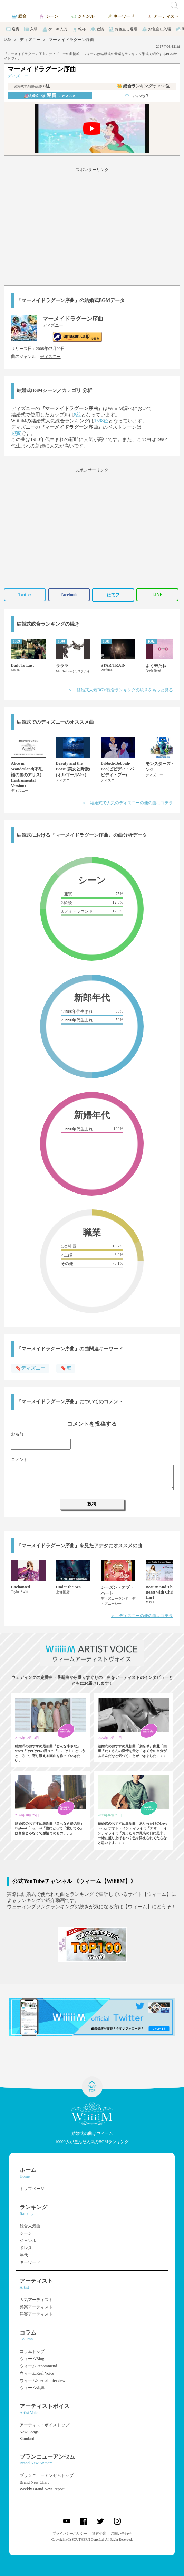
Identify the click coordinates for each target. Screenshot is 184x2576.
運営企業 (99, 2533)
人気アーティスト (36, 2299)
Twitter (24, 594)
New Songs (29, 2432)
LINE (157, 594)
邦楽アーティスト (36, 2306)
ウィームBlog (32, 2358)
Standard (27, 2438)
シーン (26, 2233)
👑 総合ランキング (143, 86)
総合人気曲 (30, 2226)
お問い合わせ (121, 2533)
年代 (24, 2255)
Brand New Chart (34, 2482)
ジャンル (28, 2240)
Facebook (68, 594)
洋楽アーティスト (36, 2314)
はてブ (113, 594)
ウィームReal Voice (37, 2373)
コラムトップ (32, 2351)
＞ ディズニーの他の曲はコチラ (142, 1615)
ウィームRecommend (38, 2366)
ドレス (26, 2247)
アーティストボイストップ (44, 2425)
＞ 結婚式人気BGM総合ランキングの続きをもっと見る (120, 689)
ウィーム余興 (32, 2387)
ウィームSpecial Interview (42, 2380)
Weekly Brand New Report (42, 2489)
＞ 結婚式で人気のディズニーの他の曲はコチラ (127, 802)
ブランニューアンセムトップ (47, 2475)
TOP (7, 39)
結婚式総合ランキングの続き (48, 624)
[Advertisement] (92, 225)
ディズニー (30, 39)
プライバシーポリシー (69, 2533)
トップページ (32, 2188)
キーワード (30, 2262)
